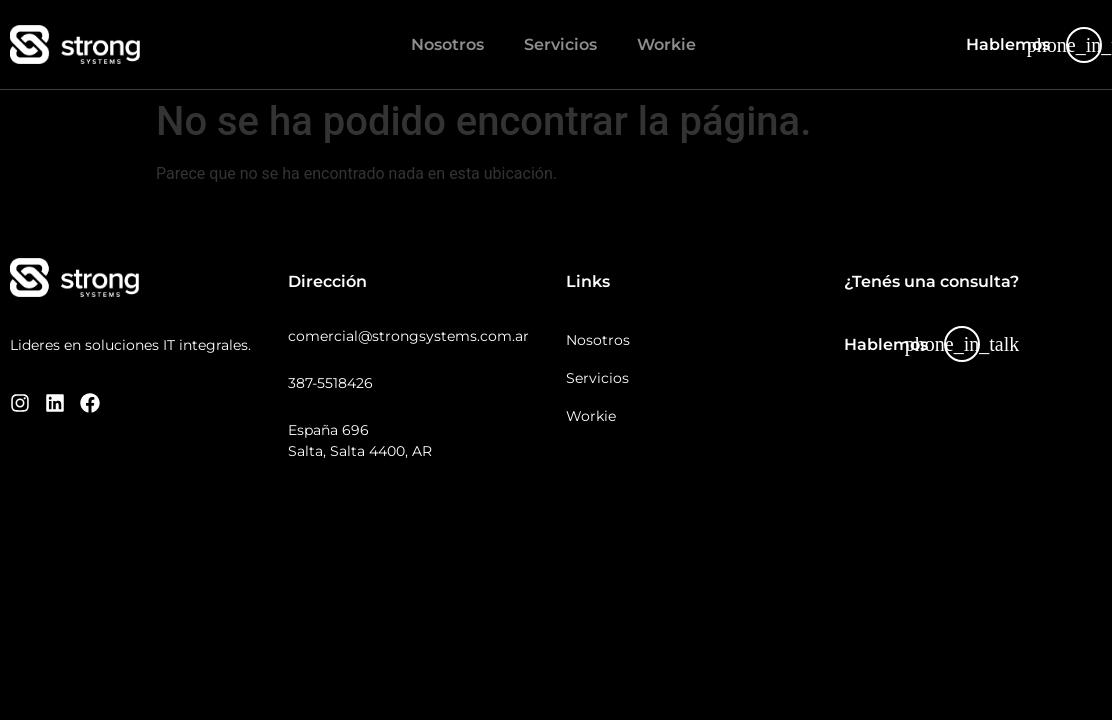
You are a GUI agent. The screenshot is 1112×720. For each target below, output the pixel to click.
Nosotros (447, 44)
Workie (666, 44)
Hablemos (1008, 44)
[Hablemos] (1084, 45)
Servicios (560, 44)
